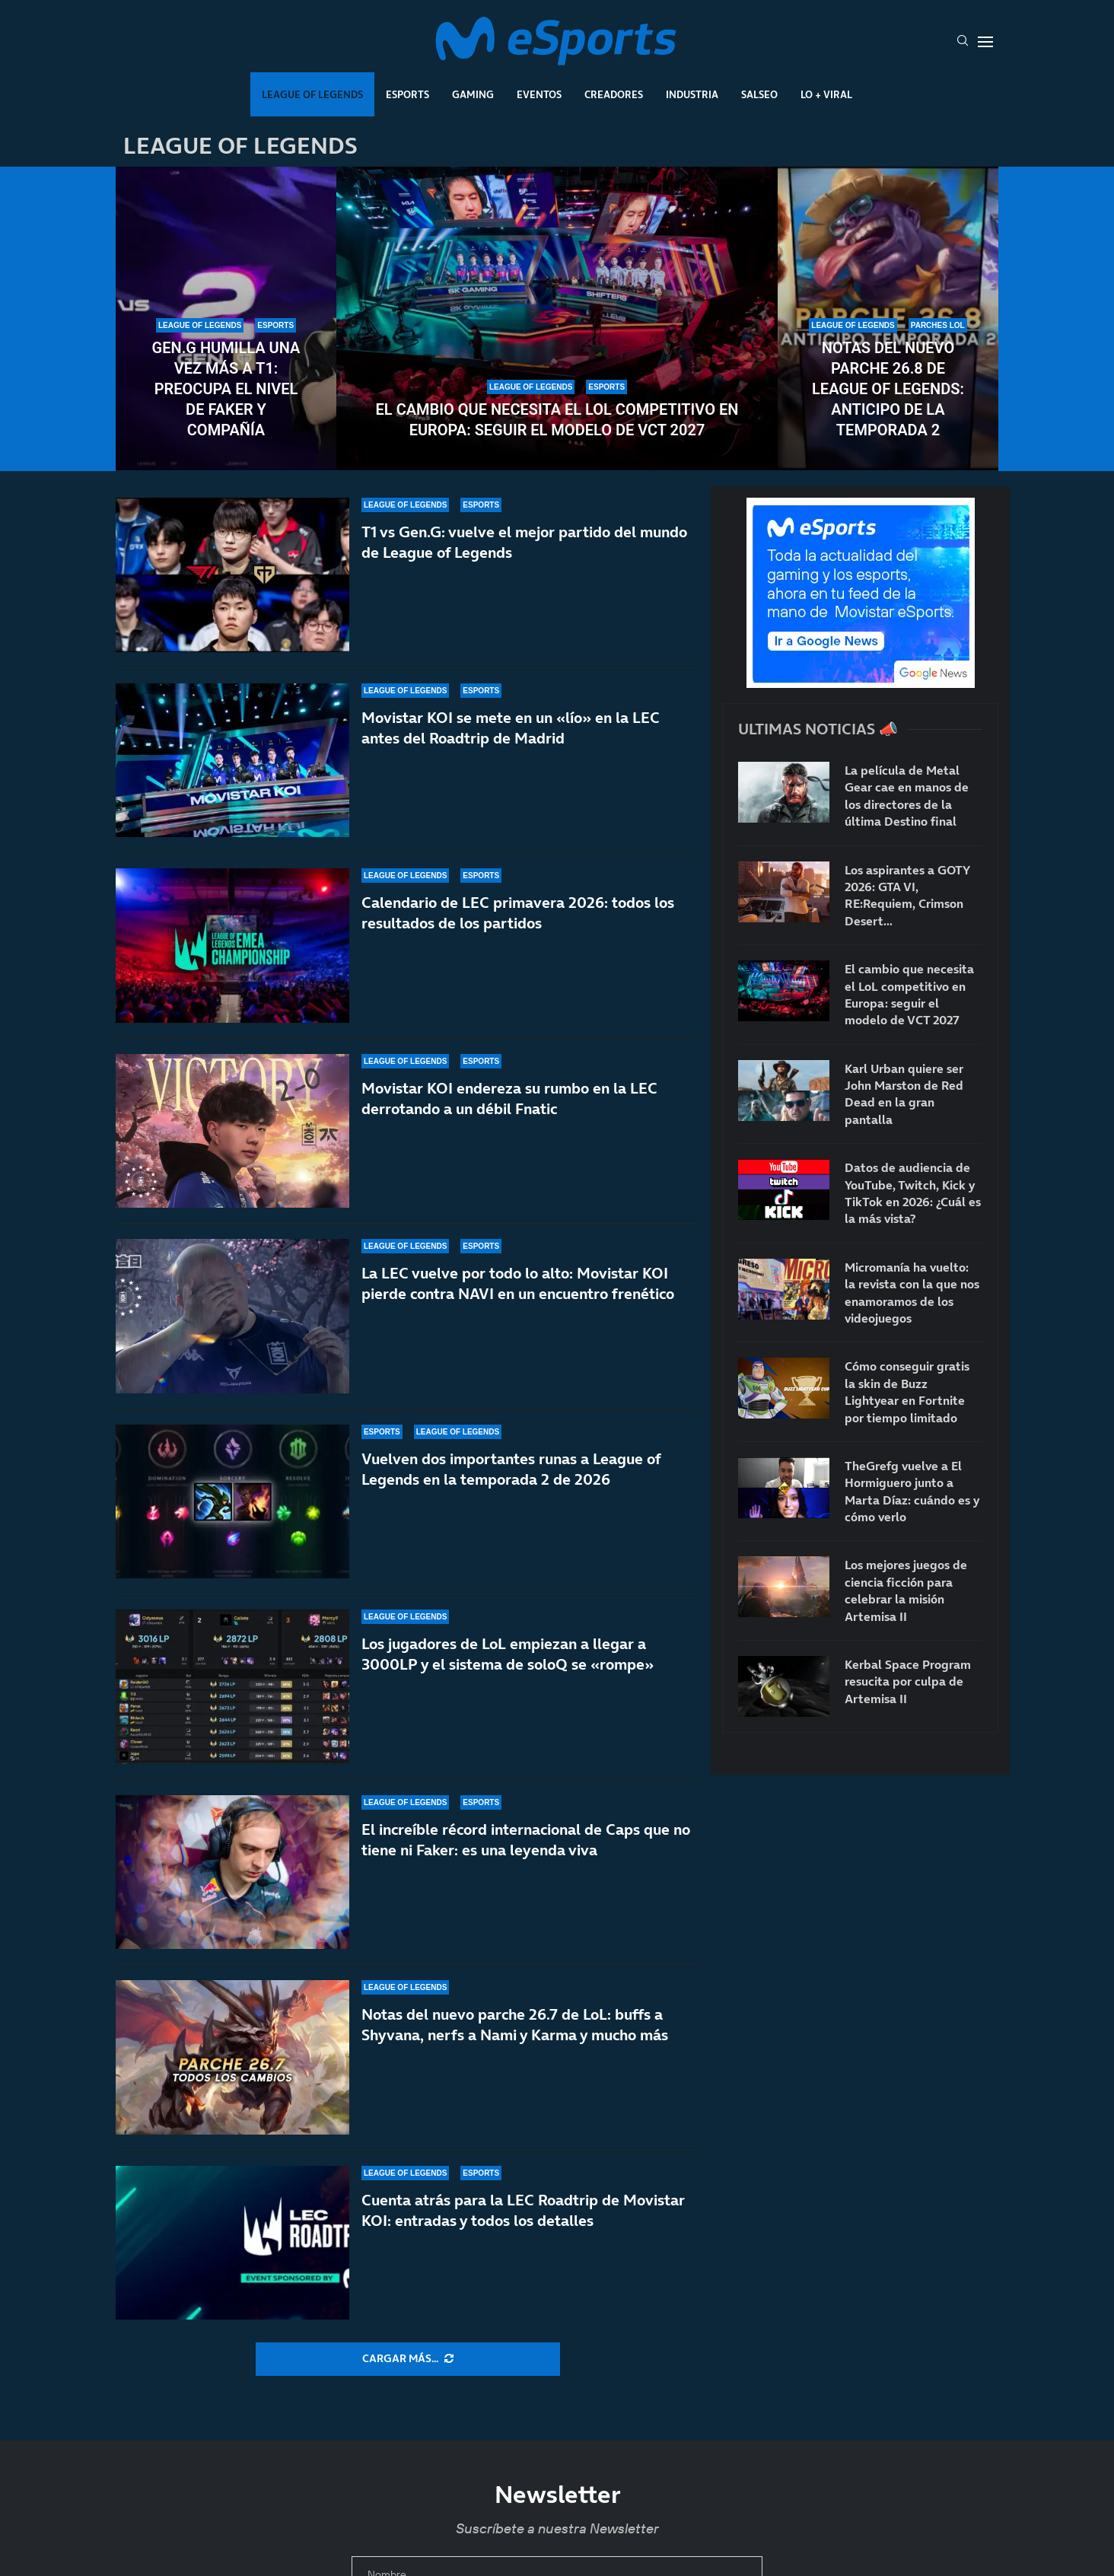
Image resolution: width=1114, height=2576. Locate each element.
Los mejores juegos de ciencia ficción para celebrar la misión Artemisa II (906, 1590)
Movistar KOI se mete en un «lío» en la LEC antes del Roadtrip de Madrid (510, 728)
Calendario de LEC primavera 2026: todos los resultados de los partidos (517, 913)
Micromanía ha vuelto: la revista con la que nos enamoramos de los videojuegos (912, 1292)
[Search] (962, 42)
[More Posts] (408, 2359)
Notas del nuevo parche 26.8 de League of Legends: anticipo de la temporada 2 (888, 389)
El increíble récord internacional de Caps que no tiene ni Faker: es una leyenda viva (525, 1840)
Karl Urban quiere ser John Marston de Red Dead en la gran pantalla (904, 1094)
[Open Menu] (985, 41)
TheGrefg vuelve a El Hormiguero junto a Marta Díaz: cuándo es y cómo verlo (912, 1491)
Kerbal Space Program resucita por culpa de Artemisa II (908, 1681)
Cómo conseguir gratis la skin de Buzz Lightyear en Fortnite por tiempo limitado (907, 1391)
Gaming (473, 94)
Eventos (539, 94)
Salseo (759, 94)
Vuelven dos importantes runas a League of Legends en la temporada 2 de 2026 (510, 1469)
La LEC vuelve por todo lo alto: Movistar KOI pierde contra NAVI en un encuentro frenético (517, 1283)
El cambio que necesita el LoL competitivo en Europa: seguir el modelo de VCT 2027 (557, 419)
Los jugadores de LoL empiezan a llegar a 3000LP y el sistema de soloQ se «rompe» (507, 1654)
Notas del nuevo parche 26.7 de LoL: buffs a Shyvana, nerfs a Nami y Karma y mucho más (514, 2025)
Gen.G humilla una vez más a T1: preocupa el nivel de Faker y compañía (226, 389)
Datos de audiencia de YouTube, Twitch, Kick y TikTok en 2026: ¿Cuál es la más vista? (913, 1193)
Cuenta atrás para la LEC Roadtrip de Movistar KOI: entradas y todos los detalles (523, 2210)
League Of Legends (312, 94)
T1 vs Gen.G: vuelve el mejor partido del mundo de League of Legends (524, 542)
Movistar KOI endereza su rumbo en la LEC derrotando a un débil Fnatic (509, 1101)
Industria (692, 94)
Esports (407, 94)
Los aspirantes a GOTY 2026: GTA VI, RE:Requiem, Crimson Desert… (907, 895)
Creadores (613, 94)
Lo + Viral (826, 94)
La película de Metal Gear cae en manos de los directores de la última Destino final (907, 795)
